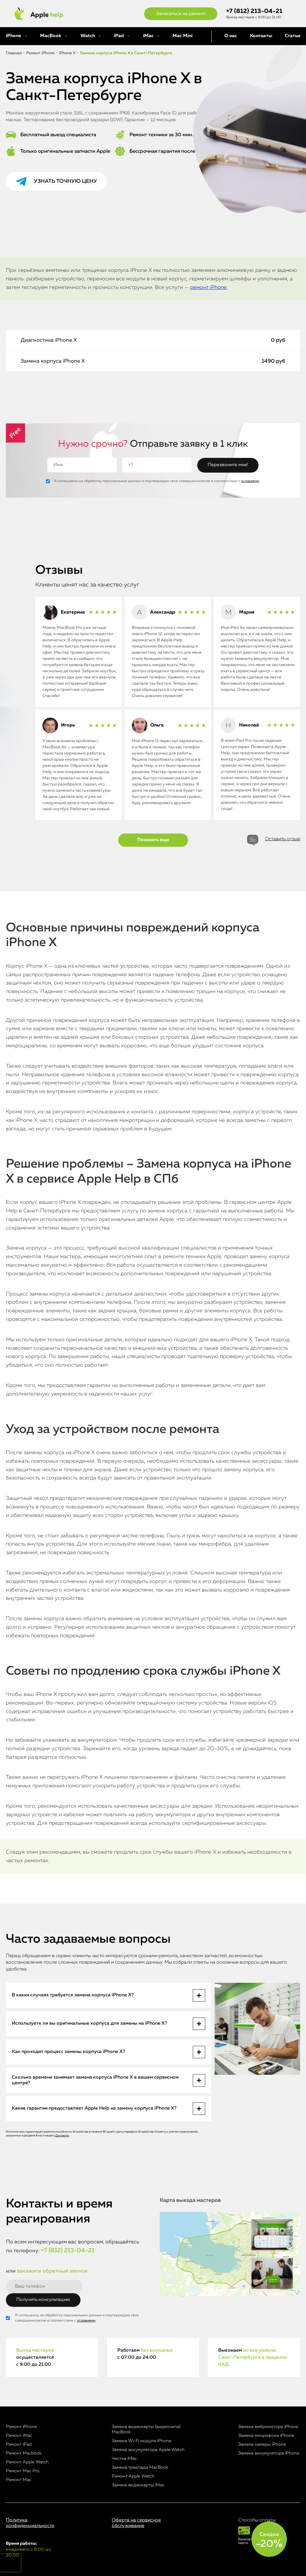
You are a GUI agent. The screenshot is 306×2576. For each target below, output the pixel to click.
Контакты (261, 36)
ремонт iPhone (208, 287)
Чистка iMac (124, 2458)
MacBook (50, 36)
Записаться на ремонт (180, 13)
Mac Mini (182, 36)
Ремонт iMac (19, 2435)
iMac (148, 36)
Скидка (269, 2540)
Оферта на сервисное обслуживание (136, 2523)
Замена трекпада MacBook (140, 2467)
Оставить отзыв (282, 839)
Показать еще (153, 840)
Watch (87, 36)
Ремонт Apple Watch (27, 2462)
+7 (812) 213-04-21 (254, 11)
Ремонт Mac (18, 2480)
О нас (230, 36)
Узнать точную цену (65, 181)
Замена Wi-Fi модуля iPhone (141, 2441)
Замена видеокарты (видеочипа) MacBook (146, 2429)
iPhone (13, 36)
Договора (62, 2135)
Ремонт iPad (19, 2444)
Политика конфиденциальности (30, 2523)
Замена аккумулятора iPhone (268, 2453)
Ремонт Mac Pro (23, 2471)
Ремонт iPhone (21, 2426)
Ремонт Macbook (24, 2453)
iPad (119, 36)
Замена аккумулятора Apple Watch (148, 2449)
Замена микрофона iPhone (266, 2435)
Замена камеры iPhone (262, 2444)
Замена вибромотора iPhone (268, 2426)
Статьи (292, 36)
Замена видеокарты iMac (138, 2485)
